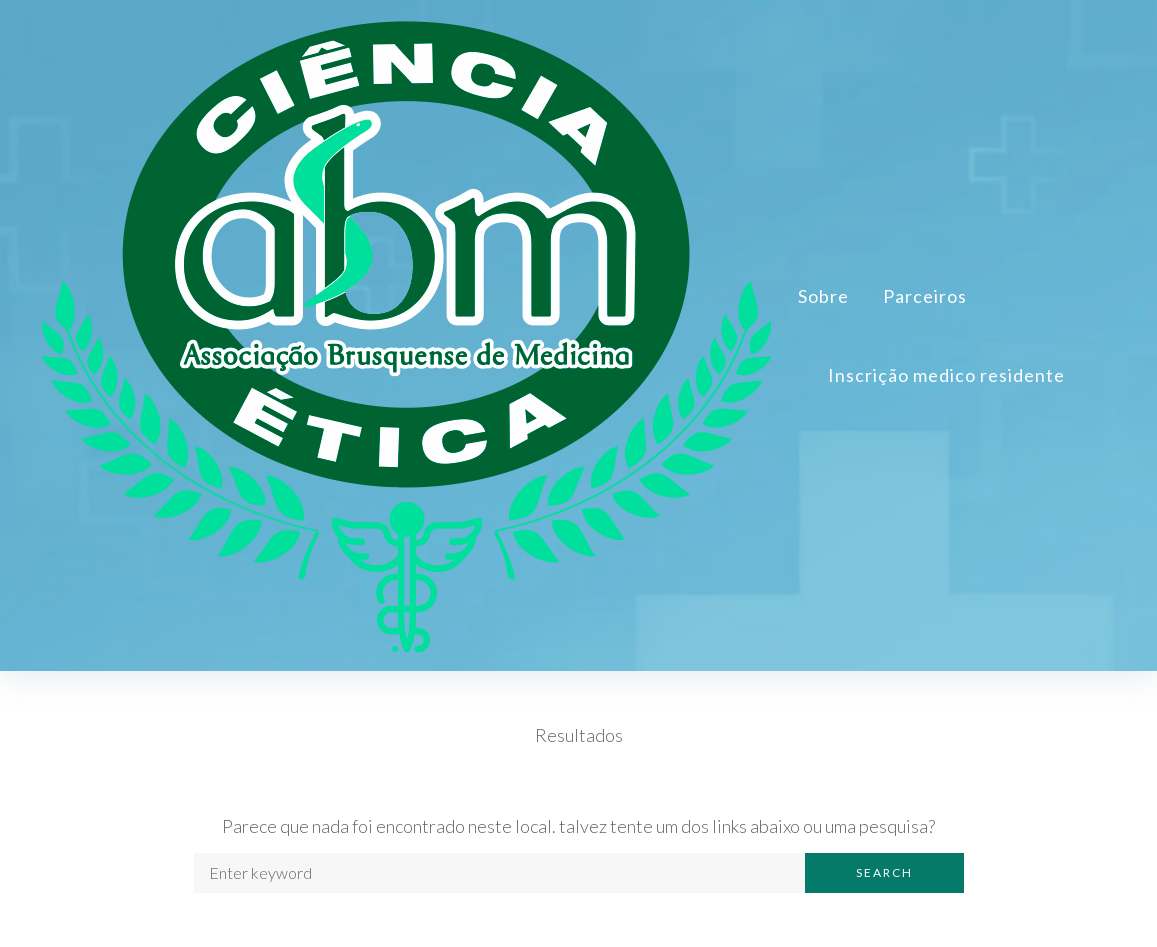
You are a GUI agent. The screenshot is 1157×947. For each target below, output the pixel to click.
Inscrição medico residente (946, 377)
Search (884, 876)
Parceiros (925, 298)
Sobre (823, 298)
